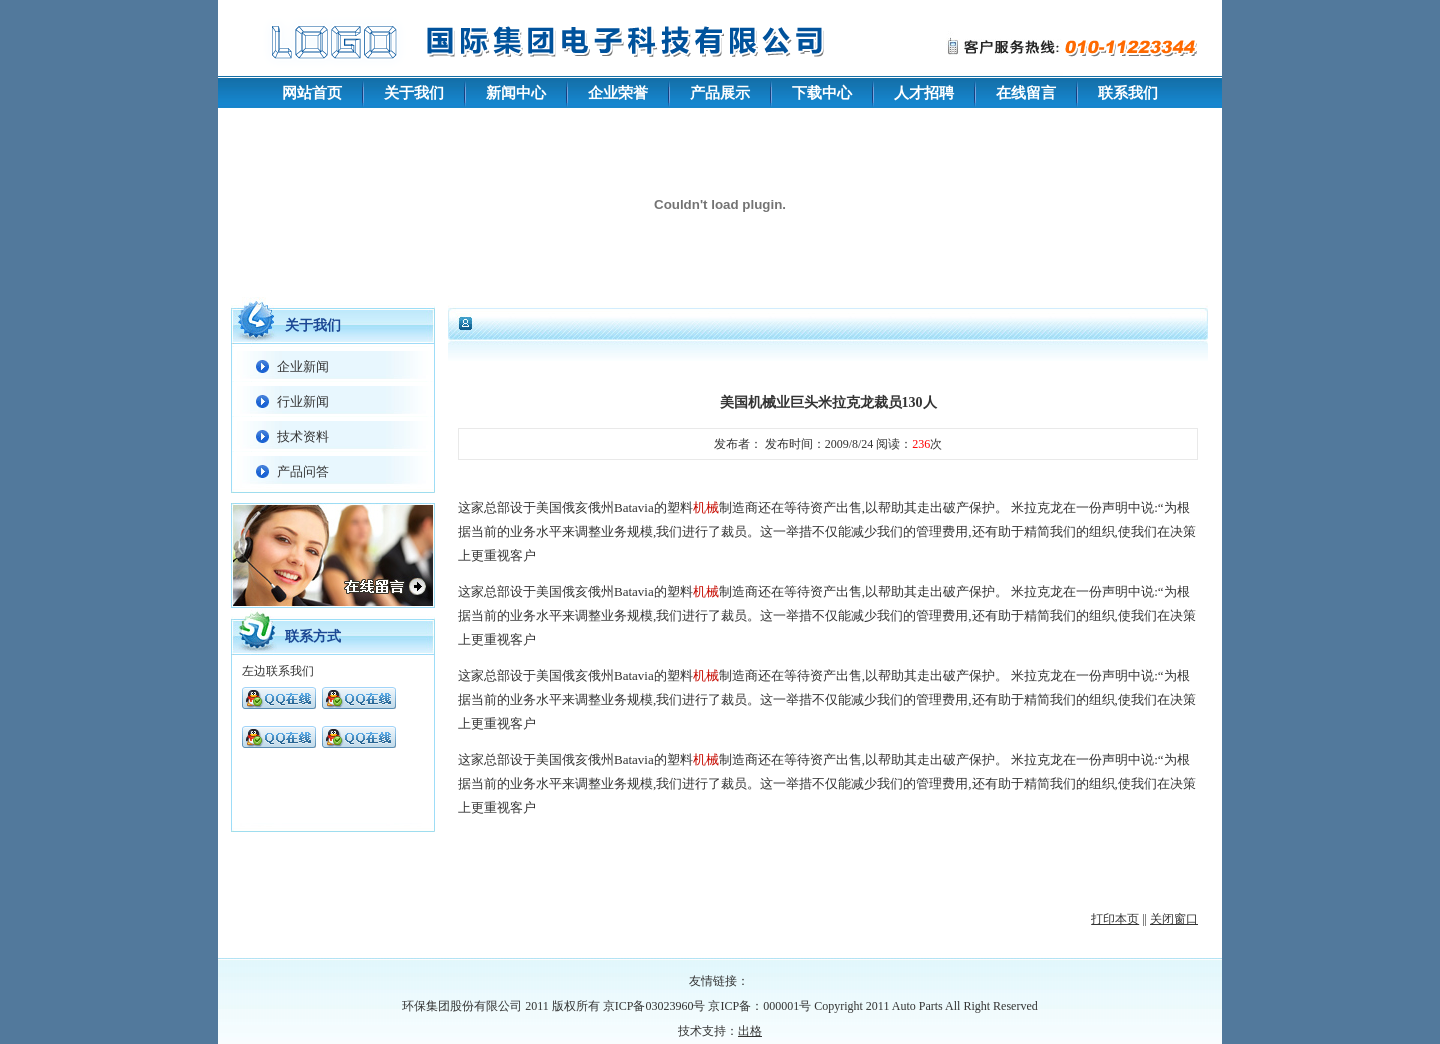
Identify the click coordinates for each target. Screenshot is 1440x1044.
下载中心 (822, 93)
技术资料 (303, 436)
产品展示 (720, 93)
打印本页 (1115, 919)
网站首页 (312, 93)
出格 (750, 1031)
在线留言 (1026, 93)
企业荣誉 (618, 93)
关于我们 (414, 93)
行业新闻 (303, 401)
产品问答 (303, 471)
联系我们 (1128, 93)
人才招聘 (924, 93)
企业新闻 (303, 366)
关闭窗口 (1174, 919)
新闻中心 (516, 93)
